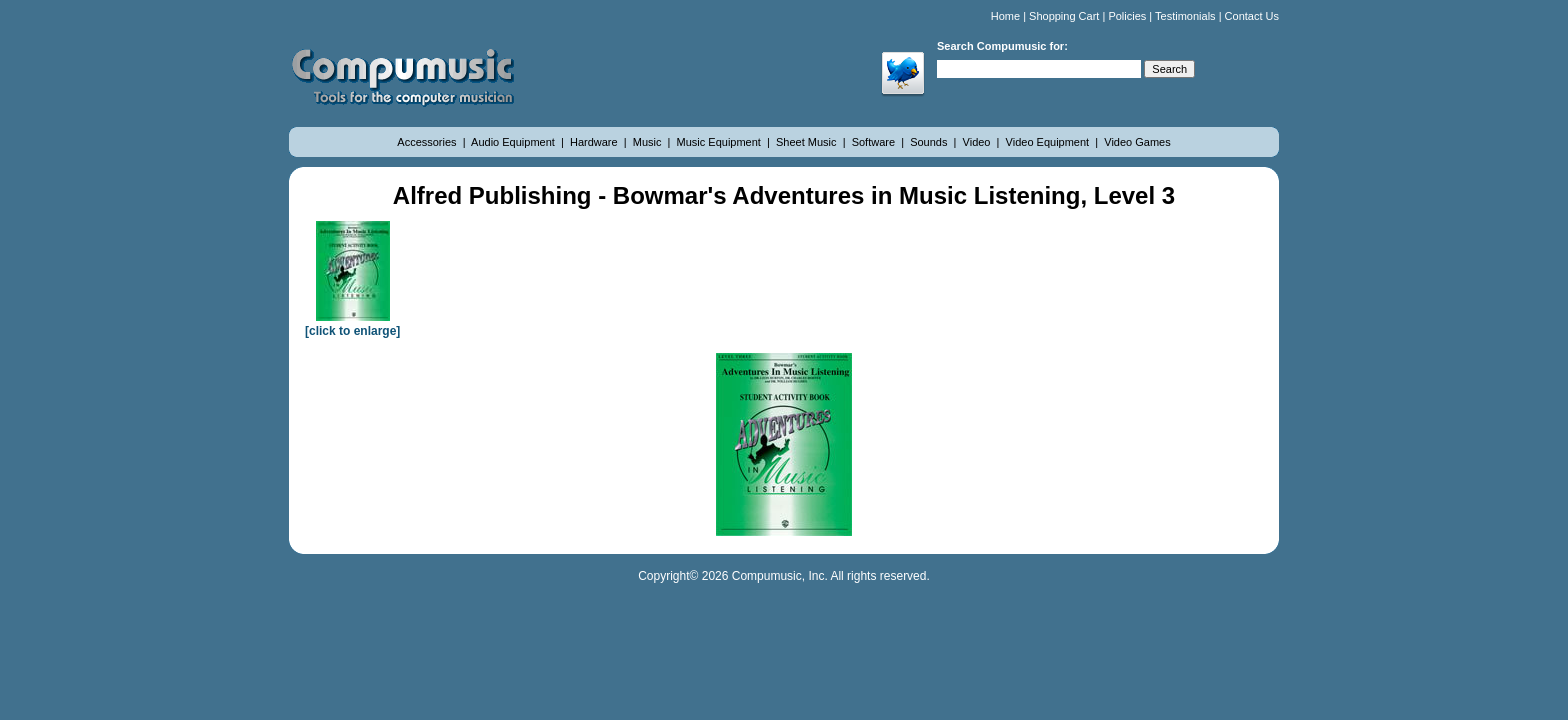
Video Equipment (1049, 142)
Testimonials (1185, 16)
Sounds (930, 142)
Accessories (428, 142)
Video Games (1137, 142)
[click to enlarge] (352, 324)
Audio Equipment (514, 142)
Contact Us (1252, 16)
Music (649, 142)
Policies (1127, 16)
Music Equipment (720, 142)
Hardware (595, 142)
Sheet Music (808, 142)
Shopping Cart (1064, 16)
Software (875, 142)
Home (1005, 16)
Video (978, 142)
